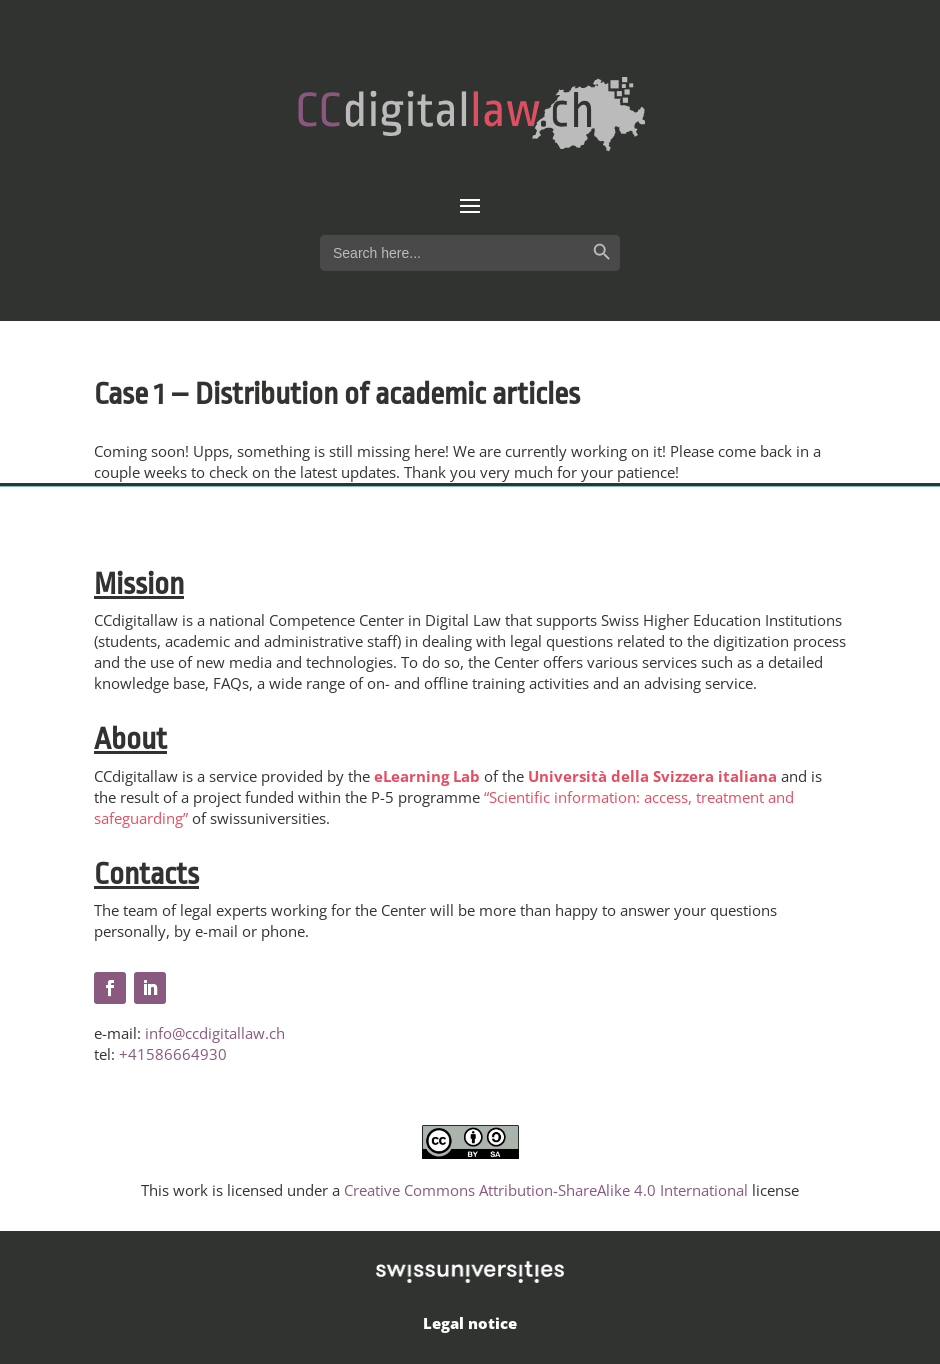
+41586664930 (173, 1054)
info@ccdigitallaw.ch (215, 1033)
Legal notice (470, 1323)
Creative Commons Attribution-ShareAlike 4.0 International (546, 1190)
